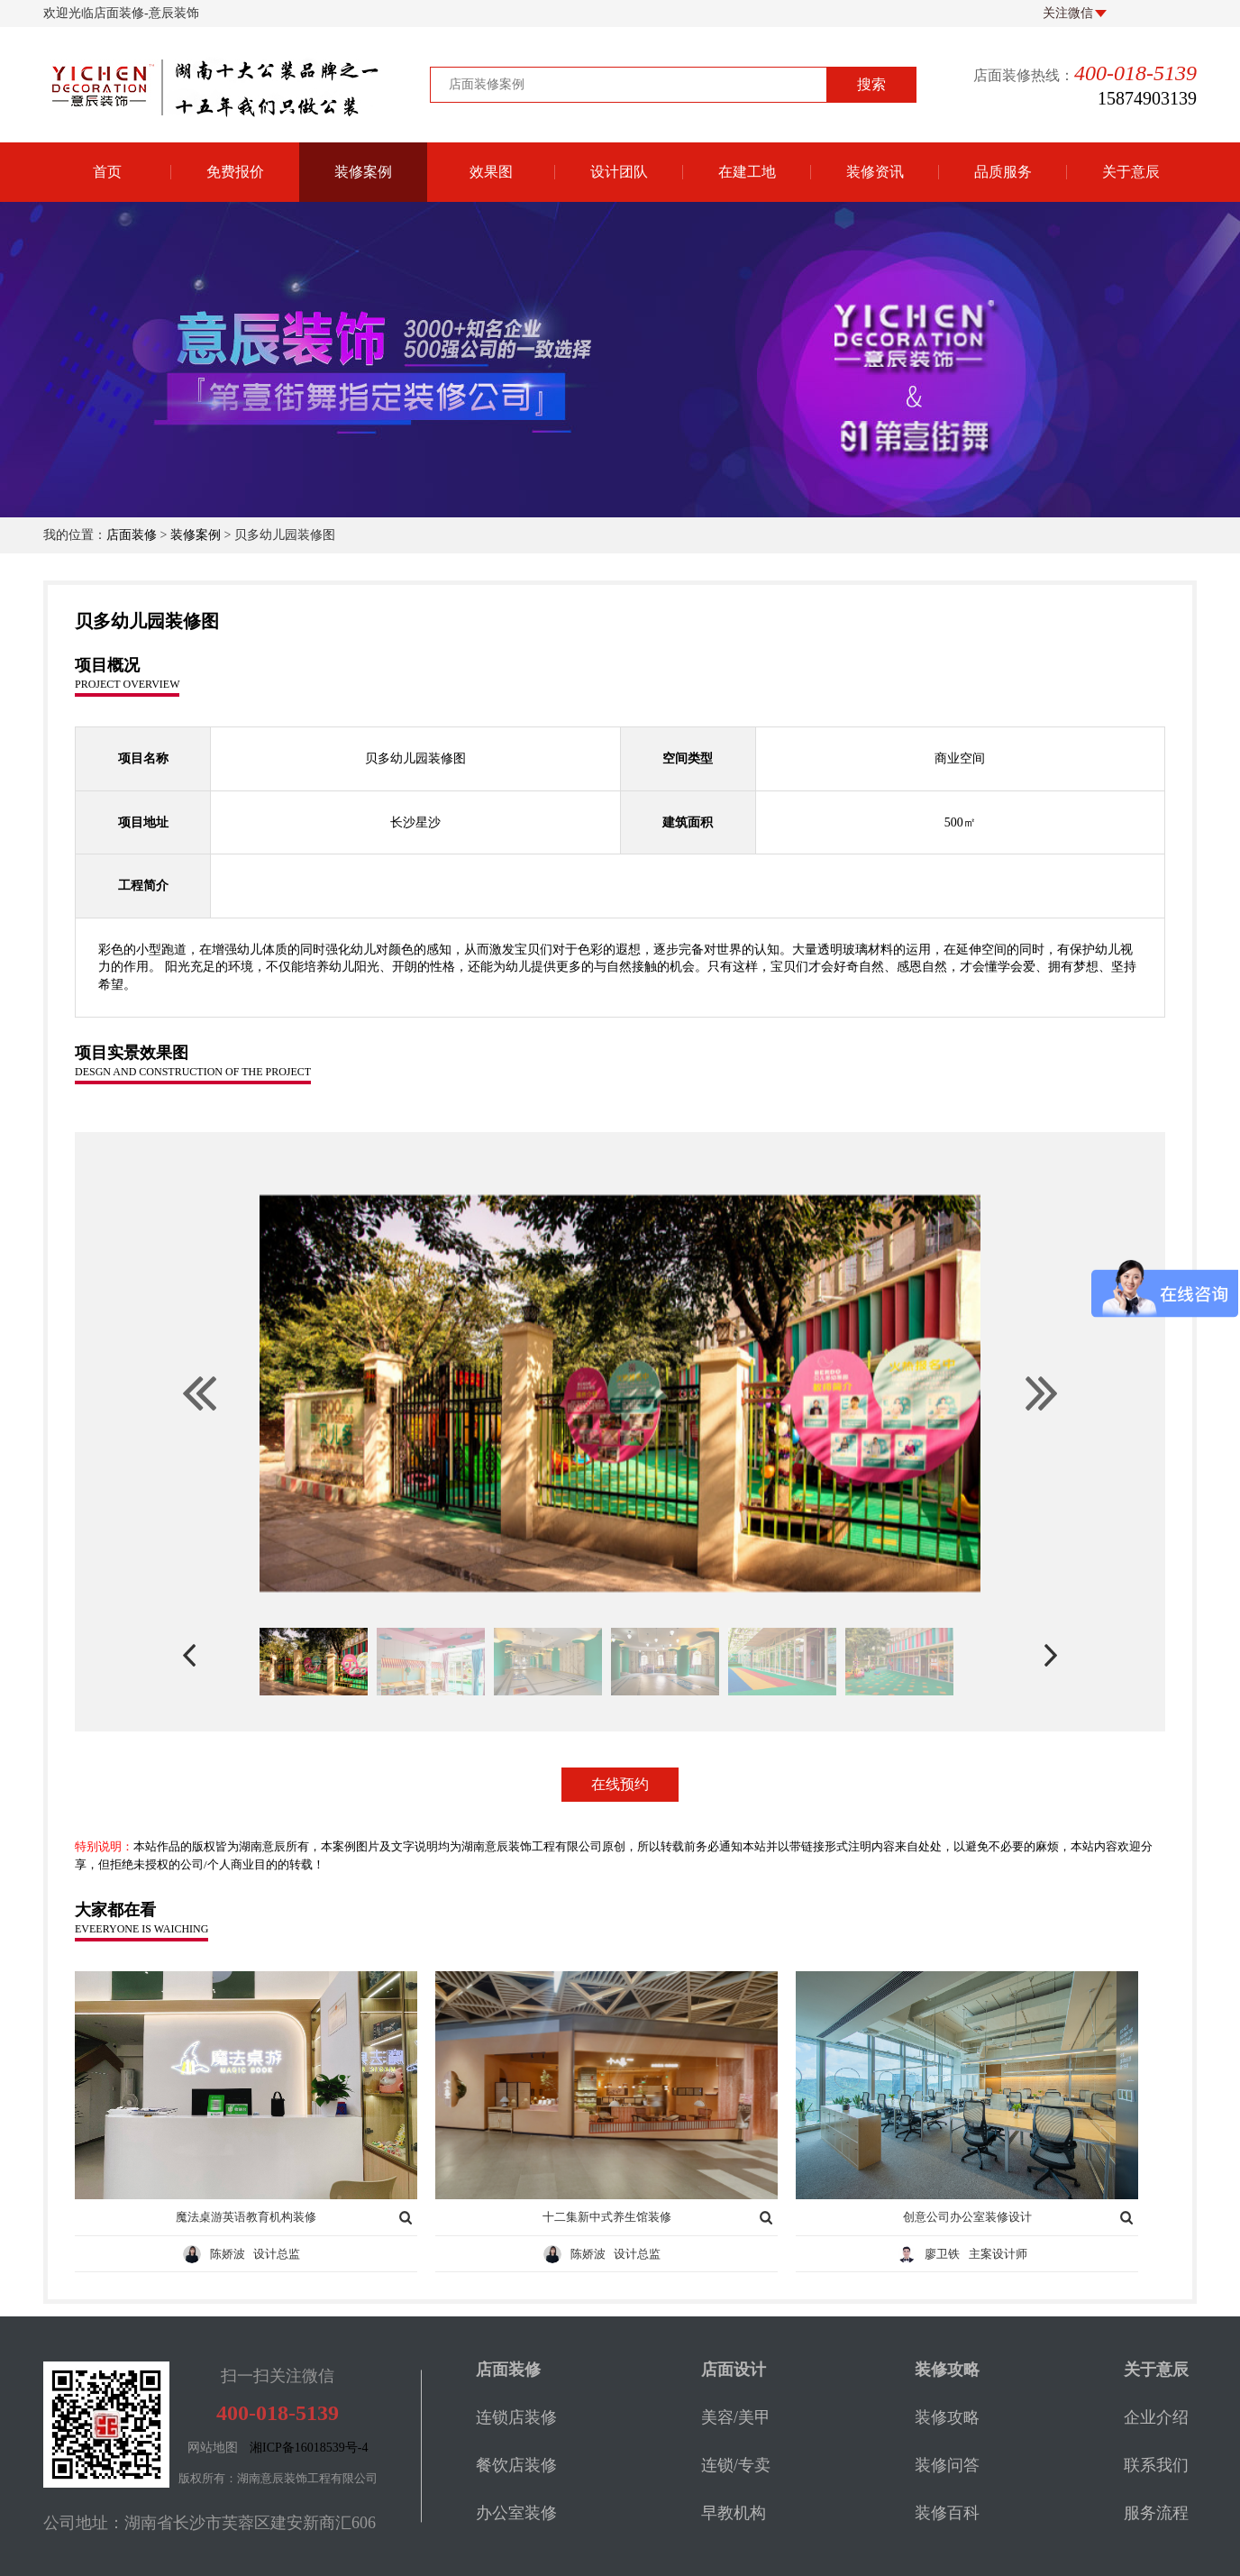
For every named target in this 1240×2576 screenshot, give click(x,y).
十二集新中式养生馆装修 (606, 2217)
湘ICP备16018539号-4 (309, 2447)
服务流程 (1156, 2513)
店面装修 (131, 535)
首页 (107, 171)
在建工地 (747, 171)
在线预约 (620, 1784)
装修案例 (363, 171)
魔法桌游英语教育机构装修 (246, 2217)
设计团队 (619, 171)
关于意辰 (1131, 171)
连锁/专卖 (735, 2465)
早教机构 (733, 2513)
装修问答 (947, 2465)
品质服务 (1003, 171)
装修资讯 (875, 171)
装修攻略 (947, 2417)
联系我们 (1156, 2465)
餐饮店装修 (516, 2465)
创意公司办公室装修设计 (967, 2217)
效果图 (491, 171)
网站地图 (212, 2447)
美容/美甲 (735, 2417)
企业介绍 (1156, 2417)
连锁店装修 (516, 2417)
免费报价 (235, 171)
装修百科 (947, 2513)
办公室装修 (516, 2513)
